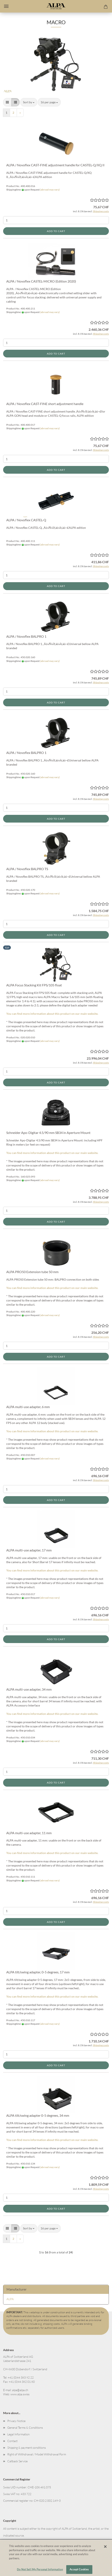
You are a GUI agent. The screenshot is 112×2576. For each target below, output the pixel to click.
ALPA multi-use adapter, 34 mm (29, 1689)
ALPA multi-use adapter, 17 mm (29, 1550)
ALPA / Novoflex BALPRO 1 (26, 636)
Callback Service (17, 2461)
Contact (12, 2441)
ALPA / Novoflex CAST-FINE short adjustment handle (44, 404)
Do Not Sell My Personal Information (40, 2569)
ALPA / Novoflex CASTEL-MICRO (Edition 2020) (41, 281)
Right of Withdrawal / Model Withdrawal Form (36, 2454)
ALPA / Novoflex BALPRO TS (27, 869)
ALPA (10, 2299)
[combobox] (28, 102)
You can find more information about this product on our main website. (52, 1013)
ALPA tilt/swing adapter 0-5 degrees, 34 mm (37, 2115)
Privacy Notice (16, 2421)
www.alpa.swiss (19, 2394)
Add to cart (56, 231)
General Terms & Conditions (25, 2427)
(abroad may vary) (50, 189)
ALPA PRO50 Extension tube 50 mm (32, 1272)
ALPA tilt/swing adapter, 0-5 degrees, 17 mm (38, 1972)
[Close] (105, 2546)
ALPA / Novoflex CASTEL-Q (26, 520)
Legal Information (18, 2434)
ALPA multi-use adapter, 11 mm (29, 1833)
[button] (7, 102)
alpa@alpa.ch (20, 2390)
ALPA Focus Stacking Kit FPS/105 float (34, 985)
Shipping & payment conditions (26, 2447)
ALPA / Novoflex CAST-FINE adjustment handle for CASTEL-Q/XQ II (55, 165)
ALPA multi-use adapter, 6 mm (28, 1407)
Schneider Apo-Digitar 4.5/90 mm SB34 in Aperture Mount (48, 1133)
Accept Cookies (79, 2569)
